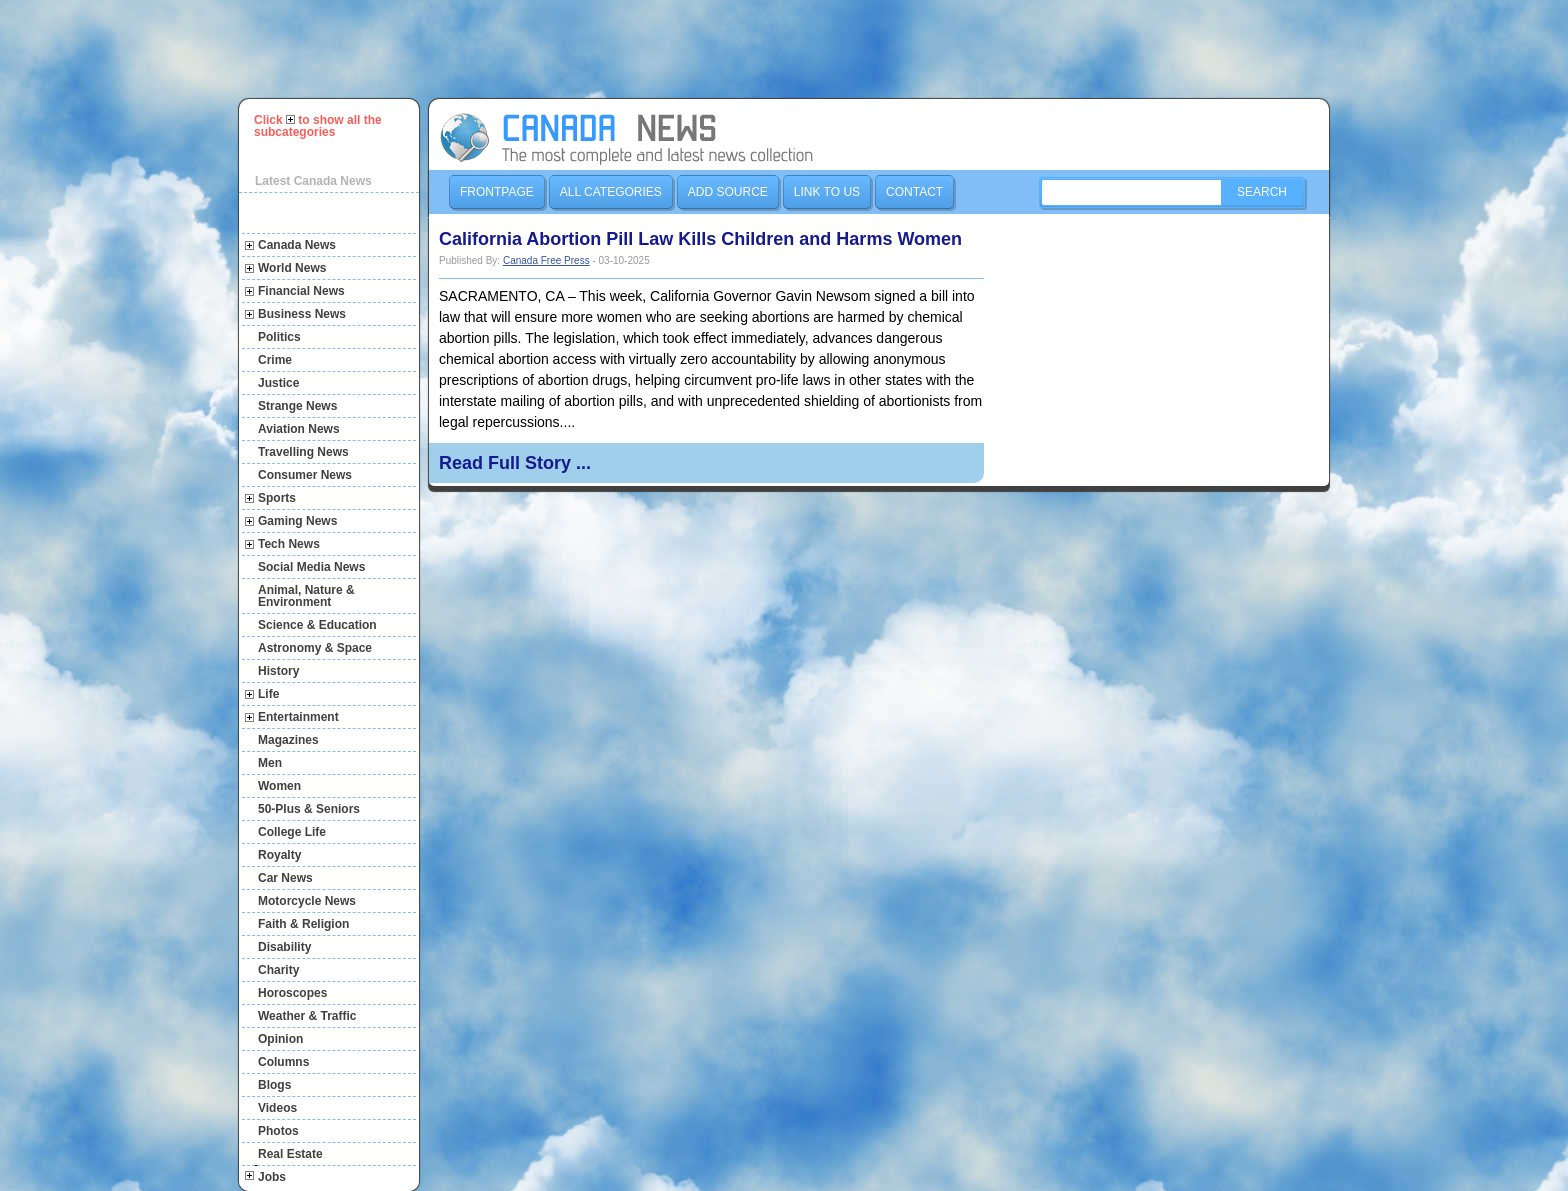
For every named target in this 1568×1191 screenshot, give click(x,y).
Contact (914, 192)
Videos (277, 1108)
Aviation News (299, 429)
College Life (292, 832)
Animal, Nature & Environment (306, 596)
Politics (279, 337)
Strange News (297, 406)
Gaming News (297, 521)
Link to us (827, 192)
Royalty (279, 855)
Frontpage (497, 192)
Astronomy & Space (315, 648)
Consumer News (305, 475)
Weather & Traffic (307, 1016)
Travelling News (303, 452)
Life (268, 694)
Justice (278, 383)
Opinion (280, 1039)
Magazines (288, 740)
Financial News (301, 291)
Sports (277, 498)
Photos (278, 1131)
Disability (284, 947)
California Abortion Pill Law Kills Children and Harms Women (700, 239)
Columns (283, 1062)
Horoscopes (292, 993)
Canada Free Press (546, 260)
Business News (302, 314)
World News (292, 268)
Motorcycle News (307, 901)
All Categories (611, 192)
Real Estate (290, 1154)
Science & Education (317, 625)
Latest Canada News (313, 181)
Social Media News (311, 567)
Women (279, 786)
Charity (278, 970)
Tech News (289, 544)
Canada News (297, 245)
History (278, 671)
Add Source (728, 192)
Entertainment (298, 717)
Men (270, 763)
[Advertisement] (793, 49)
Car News (285, 878)
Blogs (274, 1085)
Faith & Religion (303, 924)
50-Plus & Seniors (309, 809)
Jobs (272, 1177)
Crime (275, 360)
